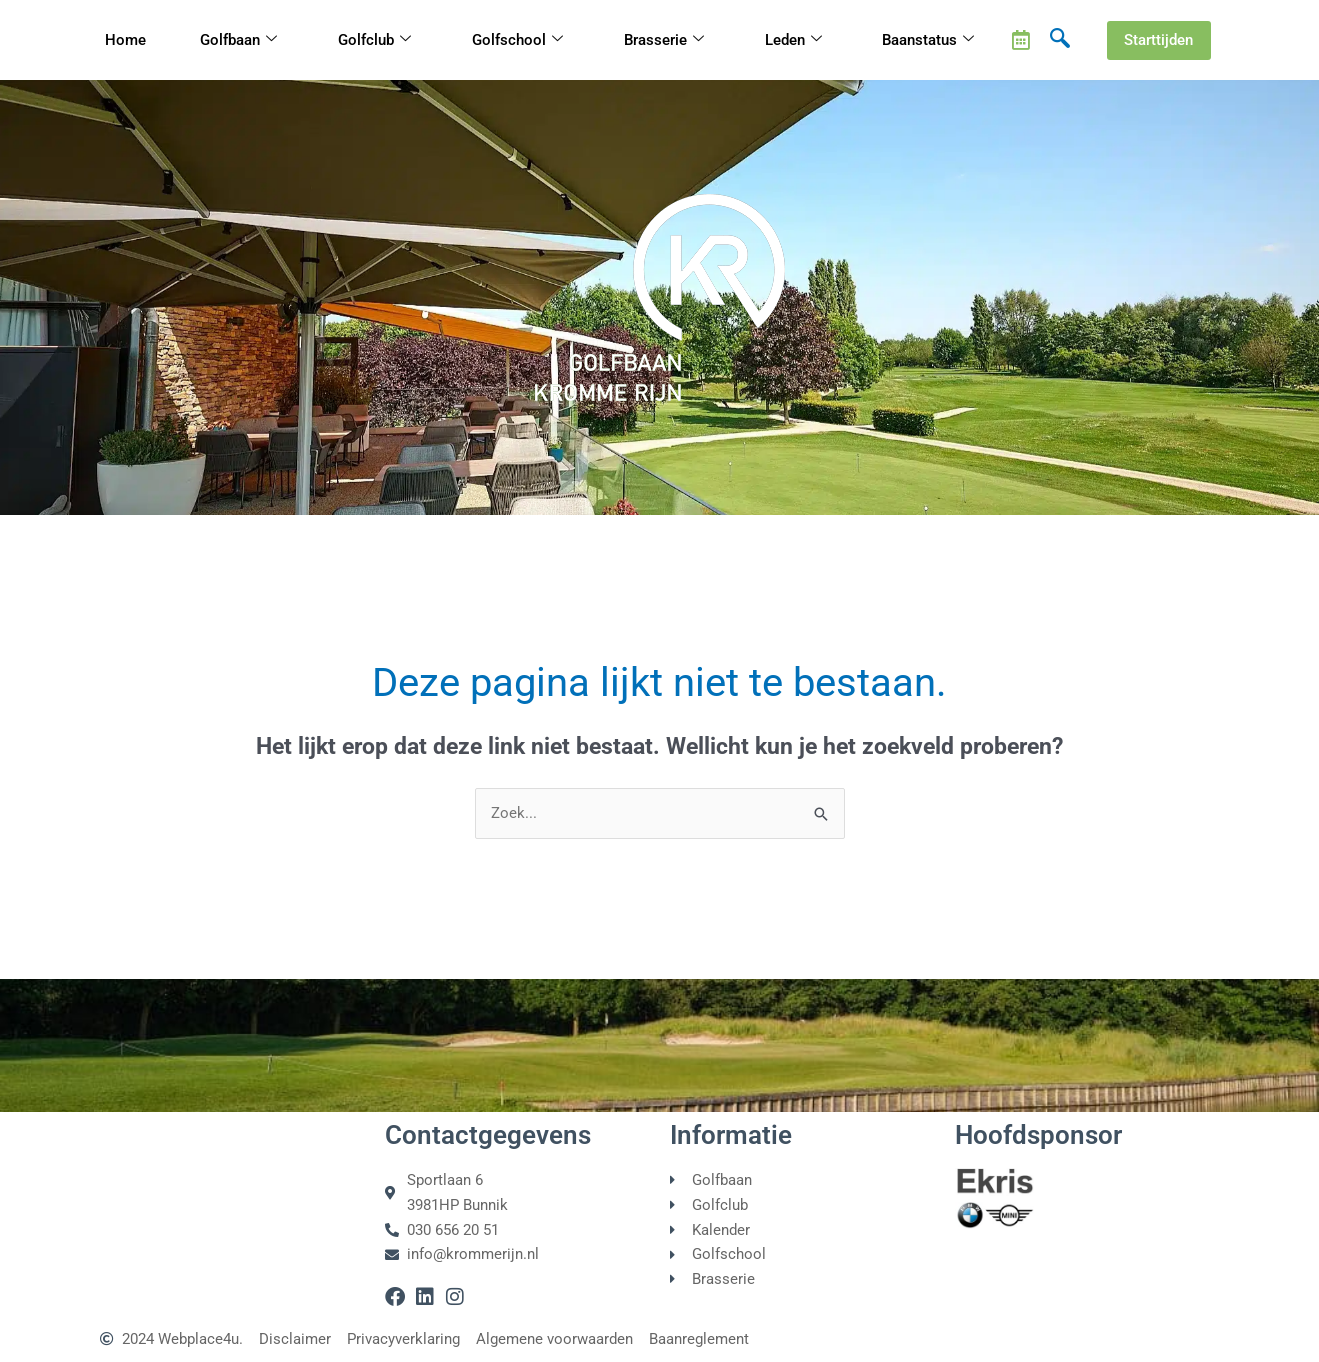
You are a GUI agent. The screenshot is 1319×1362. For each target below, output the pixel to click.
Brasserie (664, 40)
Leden (793, 40)
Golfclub (374, 40)
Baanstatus (928, 40)
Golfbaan (238, 40)
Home (125, 40)
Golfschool (517, 40)
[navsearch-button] (1060, 40)
